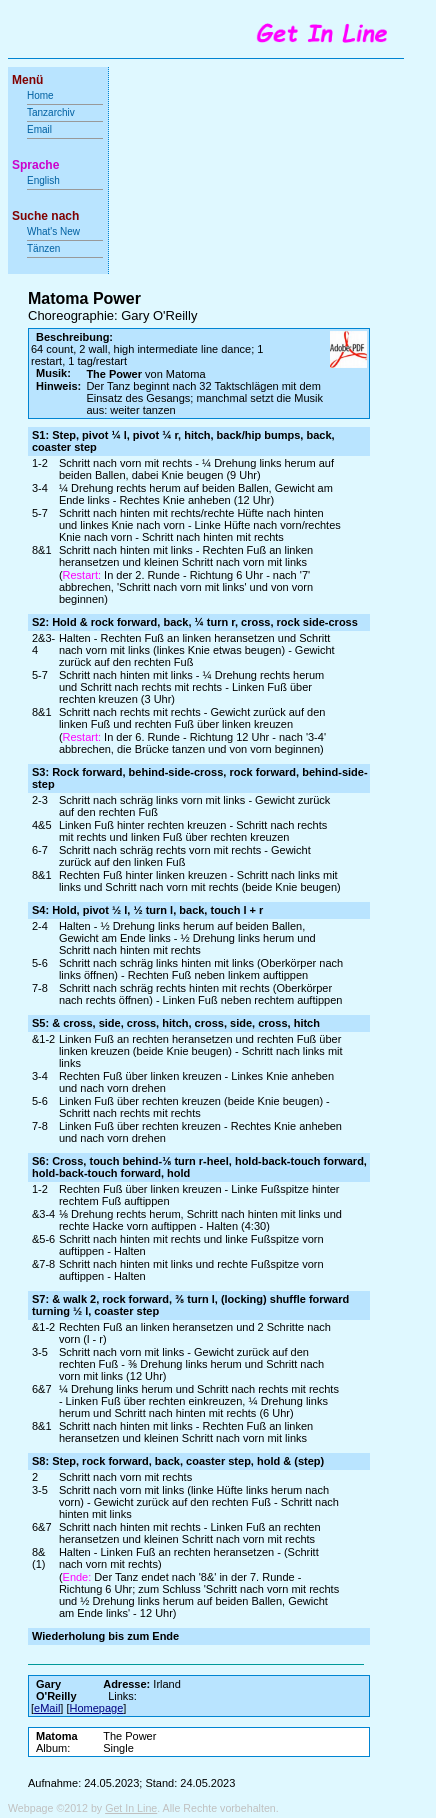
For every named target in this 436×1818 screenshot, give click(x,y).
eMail (47, 1708)
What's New (55, 231)
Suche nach (45, 216)
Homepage (97, 1708)
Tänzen (43, 248)
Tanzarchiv (51, 112)
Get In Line (131, 1808)
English (43, 180)
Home (40, 95)
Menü (27, 80)
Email (39, 129)
